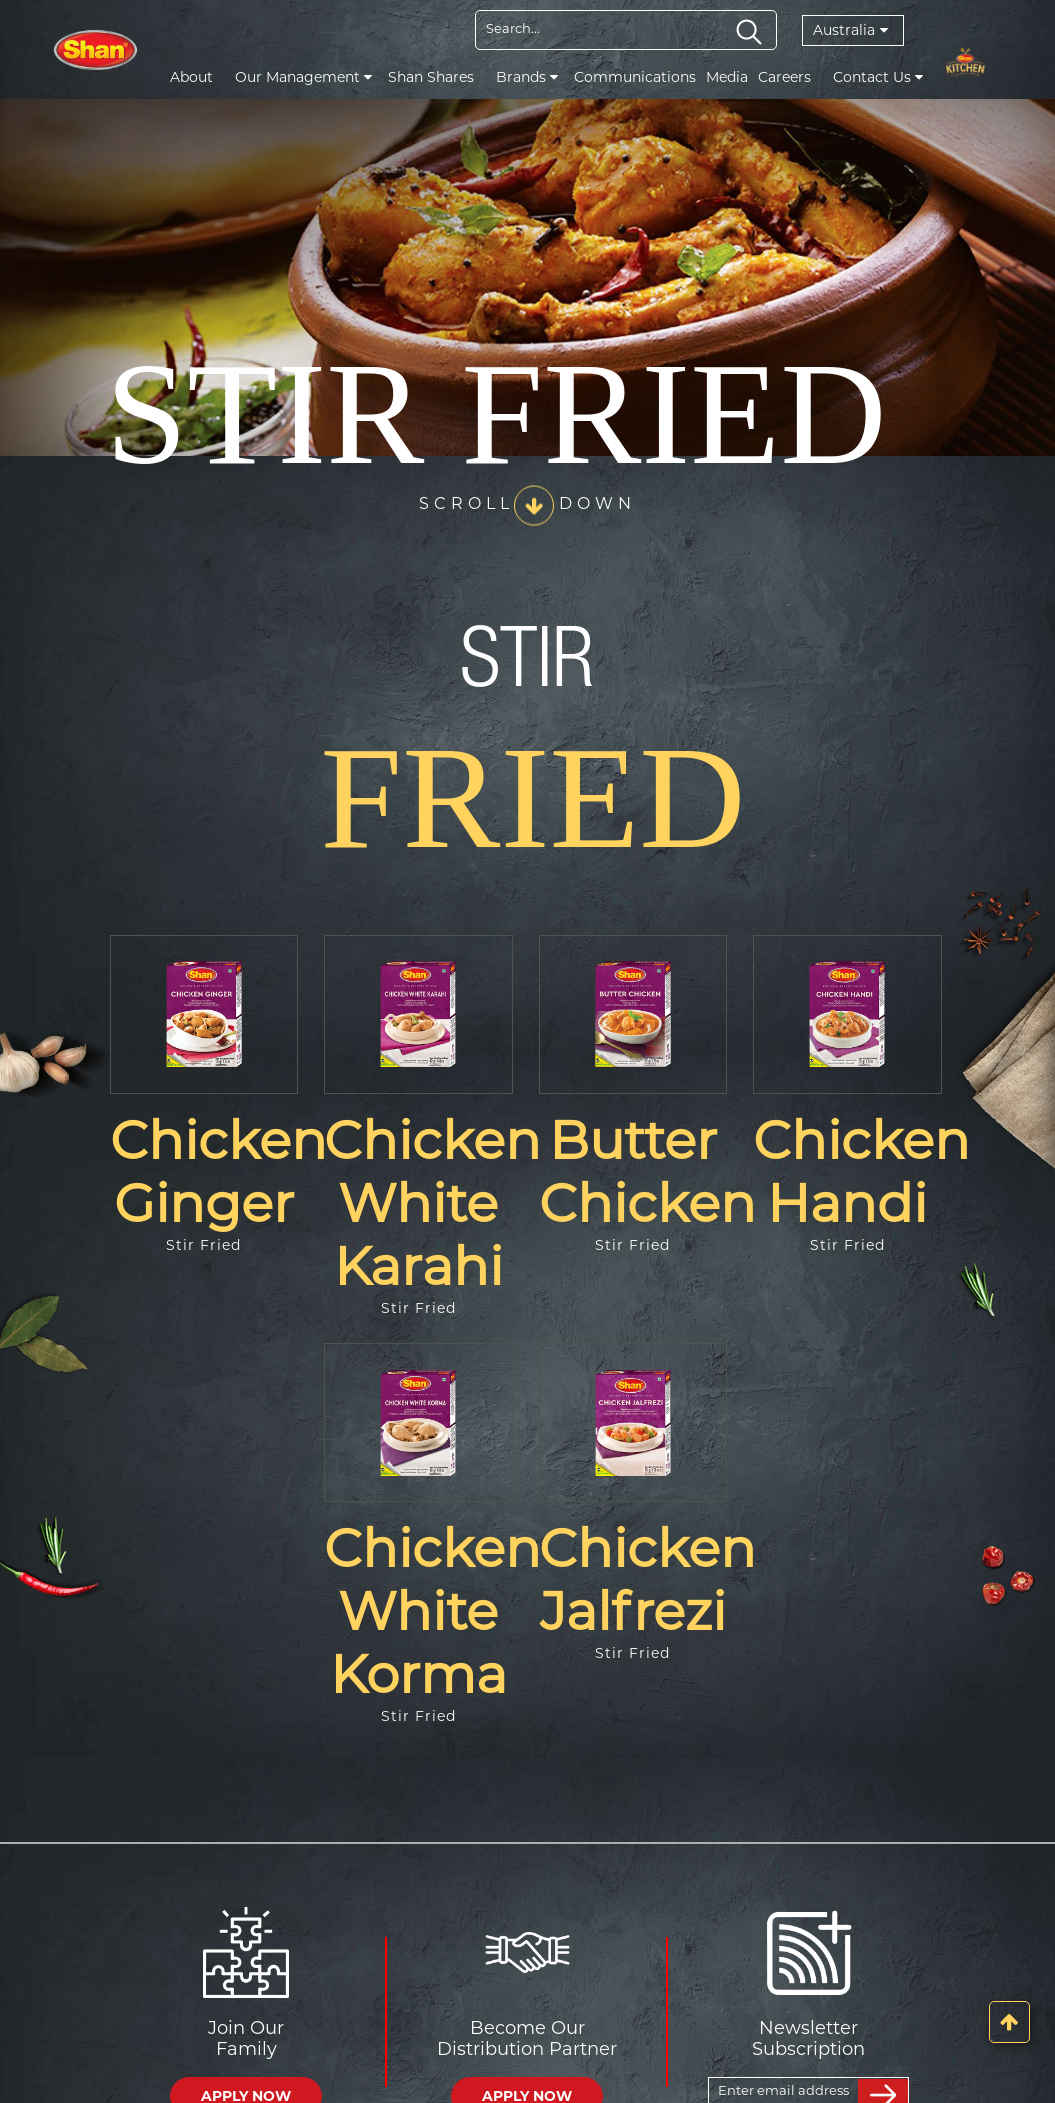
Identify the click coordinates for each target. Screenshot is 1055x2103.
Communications (635, 77)
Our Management (303, 77)
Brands (527, 77)
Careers (784, 77)
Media (727, 77)
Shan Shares (431, 77)
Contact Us (878, 77)
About (191, 77)
